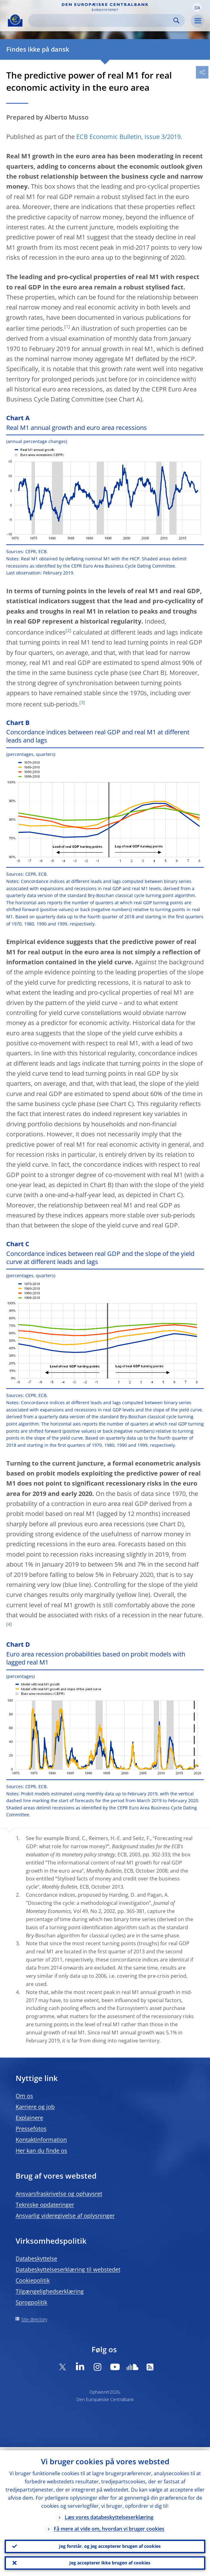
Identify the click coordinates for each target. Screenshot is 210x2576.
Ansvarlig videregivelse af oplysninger (65, 2215)
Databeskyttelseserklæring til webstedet (68, 2269)
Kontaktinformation (41, 2139)
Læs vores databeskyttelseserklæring (109, 2514)
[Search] (101, 20)
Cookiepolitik (33, 2280)
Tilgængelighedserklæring (50, 2291)
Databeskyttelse (36, 2258)
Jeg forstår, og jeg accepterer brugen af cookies (110, 2544)
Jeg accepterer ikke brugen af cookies (109, 2562)
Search (176, 20)
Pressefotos (31, 2128)
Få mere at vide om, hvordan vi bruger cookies (109, 2525)
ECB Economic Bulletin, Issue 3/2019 (128, 136)
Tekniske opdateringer (45, 2204)
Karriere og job (35, 2106)
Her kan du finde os (41, 2150)
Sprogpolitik (31, 2302)
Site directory (34, 2319)
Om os (24, 2095)
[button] (197, 7)
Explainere (29, 2117)
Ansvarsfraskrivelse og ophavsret (59, 2193)
